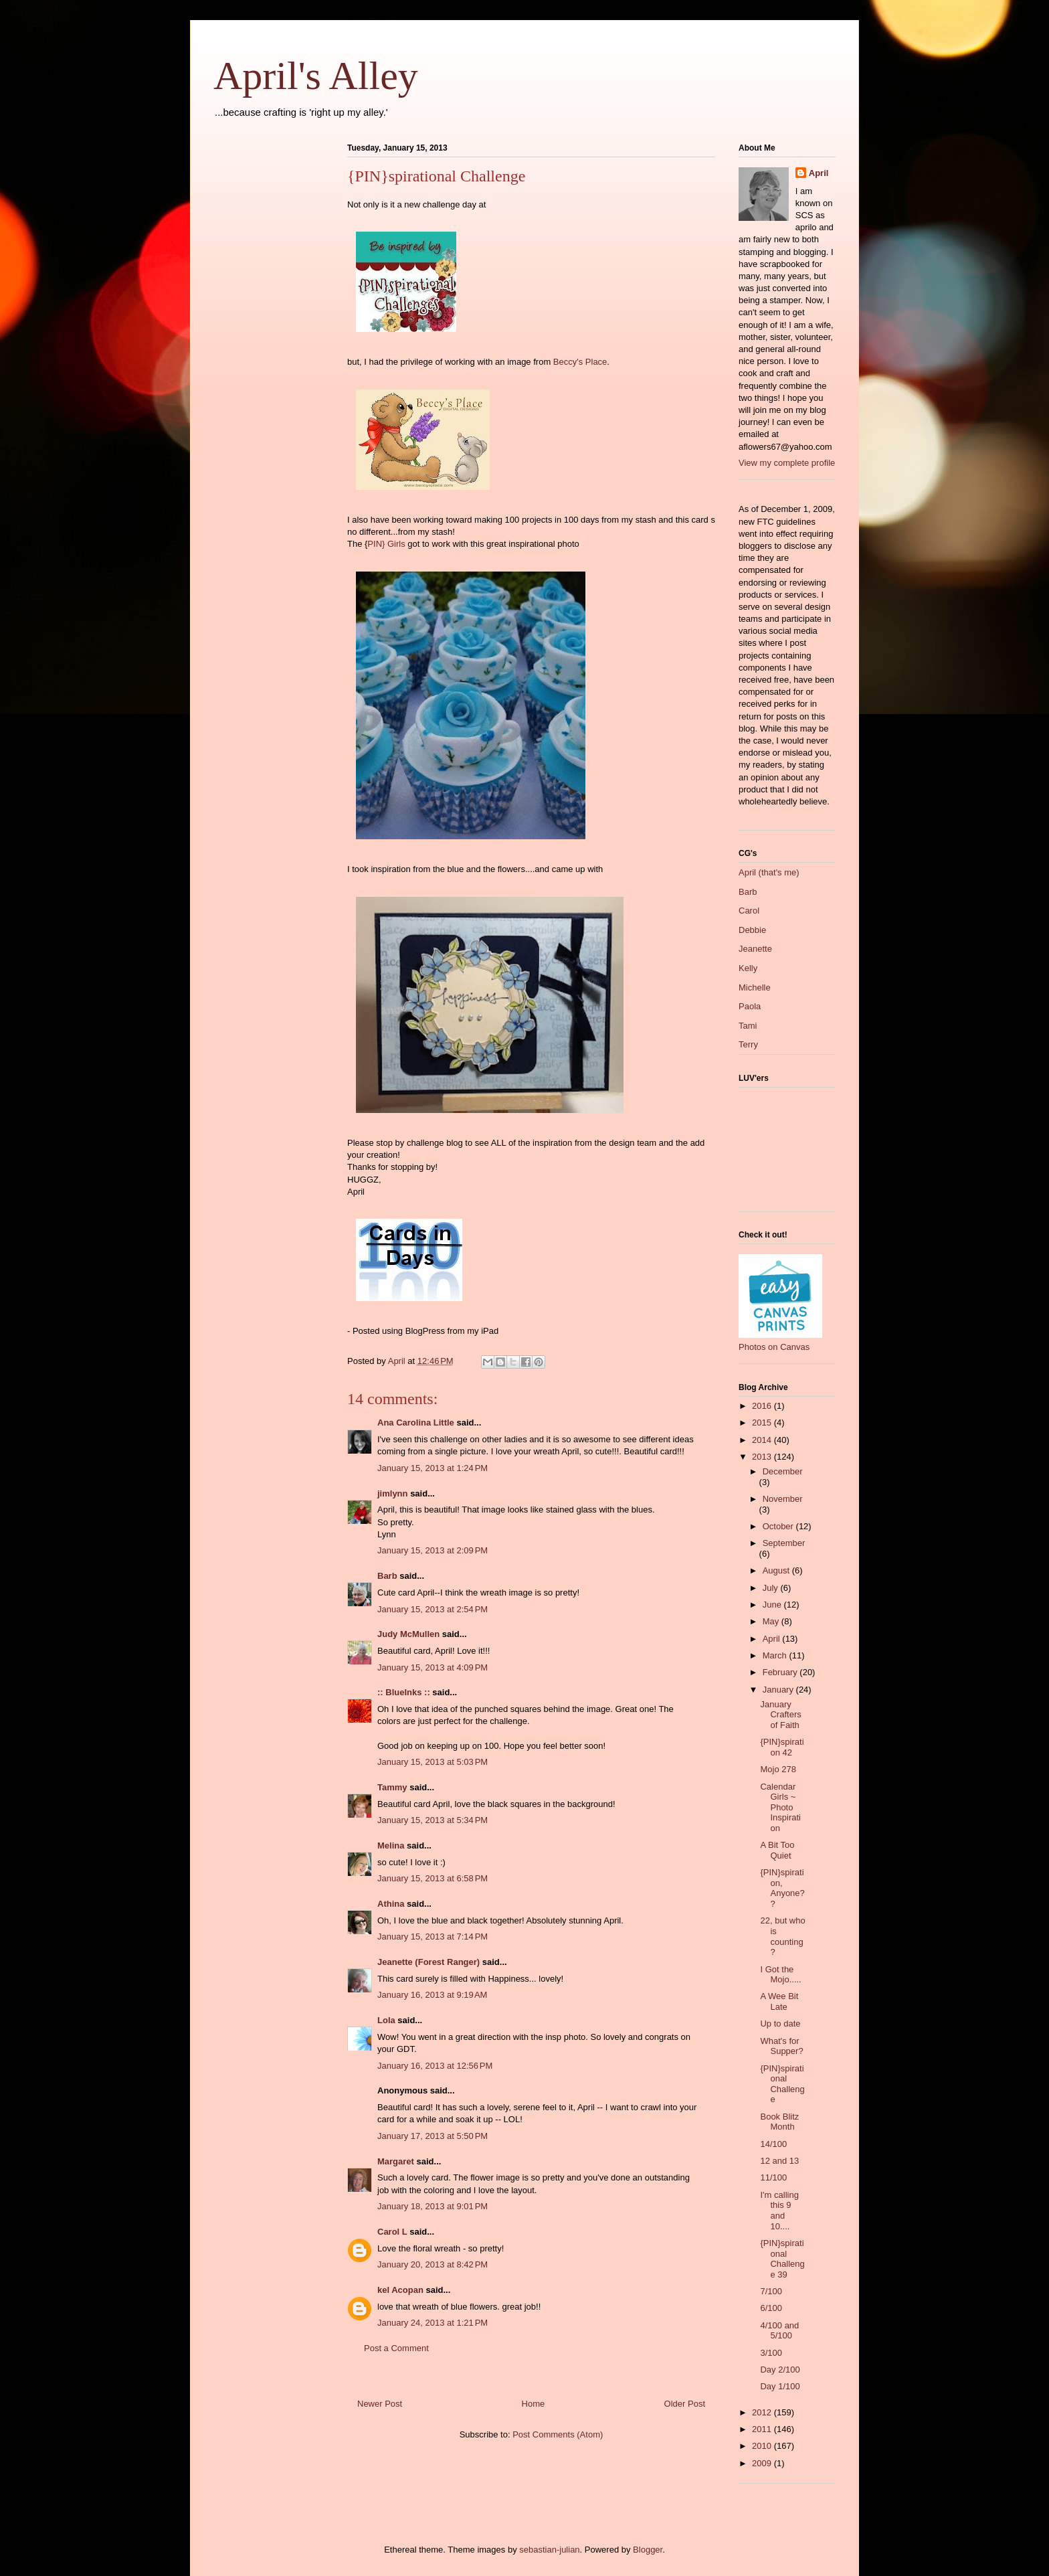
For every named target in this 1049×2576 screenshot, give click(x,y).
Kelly (748, 968)
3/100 (771, 2353)
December (783, 1471)
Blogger (647, 2550)
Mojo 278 (777, 1769)
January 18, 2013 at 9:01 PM (432, 2206)
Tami (748, 1026)
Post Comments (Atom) (557, 2434)
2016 (763, 1406)
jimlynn (392, 1493)
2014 (763, 1440)
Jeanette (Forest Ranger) (429, 1962)
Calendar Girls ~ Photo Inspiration (780, 1807)
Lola (386, 2020)
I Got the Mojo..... (780, 1974)
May (772, 1621)
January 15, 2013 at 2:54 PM (432, 1609)
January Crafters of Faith (780, 1714)
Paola (750, 1006)
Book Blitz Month (779, 2122)
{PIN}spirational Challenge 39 (782, 2259)
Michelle (755, 987)
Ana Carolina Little (415, 1423)
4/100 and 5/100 (779, 2330)
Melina (390, 1845)
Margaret (395, 2161)
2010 (763, 2446)
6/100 (771, 2308)
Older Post (684, 2404)
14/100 (773, 2144)
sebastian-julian (549, 2550)
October (779, 1526)
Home (533, 2404)
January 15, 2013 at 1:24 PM (432, 1468)
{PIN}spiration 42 (781, 1747)
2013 (763, 1457)
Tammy (392, 1787)
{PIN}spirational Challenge (782, 2084)
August (777, 1570)
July (772, 1588)
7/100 (771, 2291)
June (773, 1605)
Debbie (752, 930)
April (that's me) (769, 872)
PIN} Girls (386, 544)
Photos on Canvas (774, 1347)
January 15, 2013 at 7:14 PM (432, 1936)
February (781, 1672)
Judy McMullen (408, 1634)
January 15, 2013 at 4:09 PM (432, 1667)
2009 (763, 2463)
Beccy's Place (580, 362)
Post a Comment (396, 2348)
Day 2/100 (779, 2370)
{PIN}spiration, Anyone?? (782, 1888)
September (784, 1543)
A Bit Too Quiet (777, 1850)
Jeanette (755, 949)
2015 (763, 1423)
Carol (749, 911)
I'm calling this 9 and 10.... (779, 2210)
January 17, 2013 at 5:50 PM (432, 2136)
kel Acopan (400, 2290)
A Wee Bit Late (779, 2001)
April (819, 173)
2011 (763, 2429)
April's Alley (315, 76)
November (783, 1499)
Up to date (780, 2024)
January (779, 1690)
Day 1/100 (779, 2386)
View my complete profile (787, 463)
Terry (748, 1044)
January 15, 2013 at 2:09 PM (432, 1550)
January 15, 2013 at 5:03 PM (432, 1762)
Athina (390, 1904)
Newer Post (379, 2404)
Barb (387, 1576)
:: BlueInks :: (403, 1692)
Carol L (392, 2232)
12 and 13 (779, 2161)
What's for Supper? (781, 2046)
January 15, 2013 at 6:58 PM (432, 1878)
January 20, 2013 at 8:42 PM (432, 2264)
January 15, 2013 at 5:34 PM (432, 1820)
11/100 (773, 2177)
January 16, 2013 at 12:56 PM (434, 2066)
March (776, 1655)
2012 (763, 2412)
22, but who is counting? (782, 1936)
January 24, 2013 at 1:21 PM (432, 2323)
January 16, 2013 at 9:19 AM (432, 1995)
